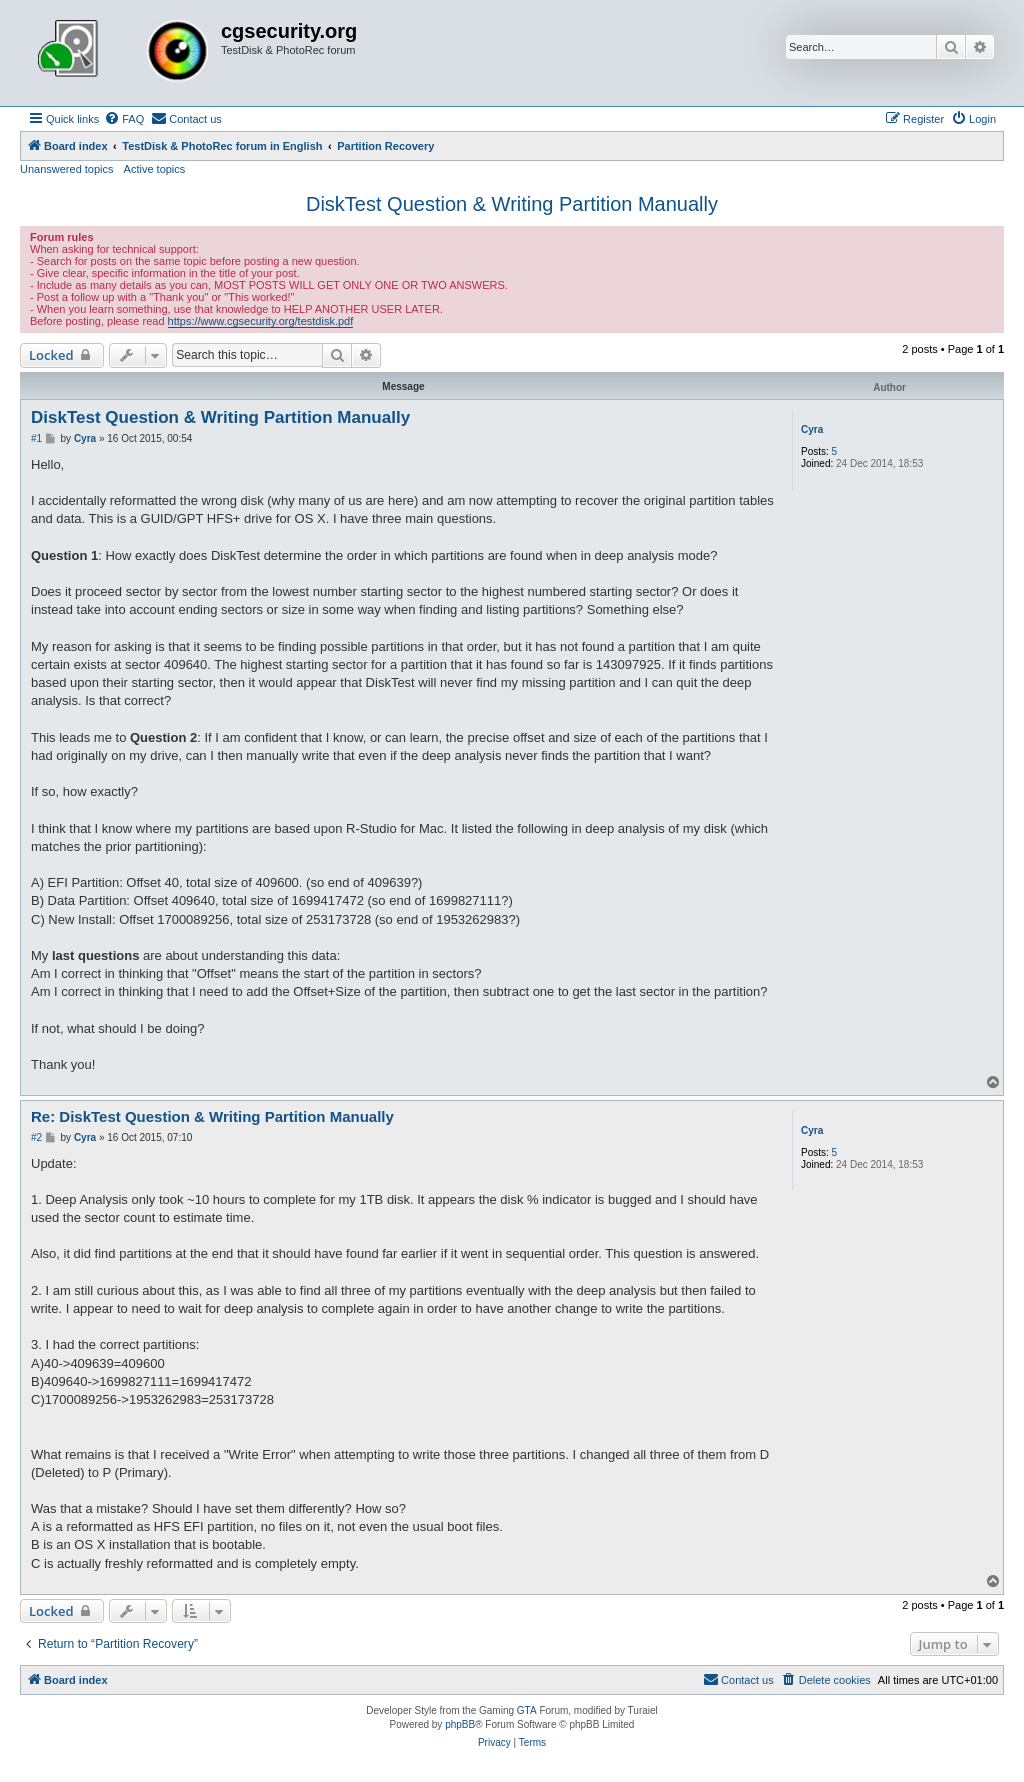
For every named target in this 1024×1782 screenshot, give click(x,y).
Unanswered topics (67, 169)
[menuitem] (124, 119)
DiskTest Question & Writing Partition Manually (512, 204)
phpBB (460, 1724)
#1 (36, 438)
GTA (527, 1710)
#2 (36, 1137)
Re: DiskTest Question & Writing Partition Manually (212, 1116)
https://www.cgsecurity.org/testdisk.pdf (261, 321)
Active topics (155, 169)
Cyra (812, 429)
